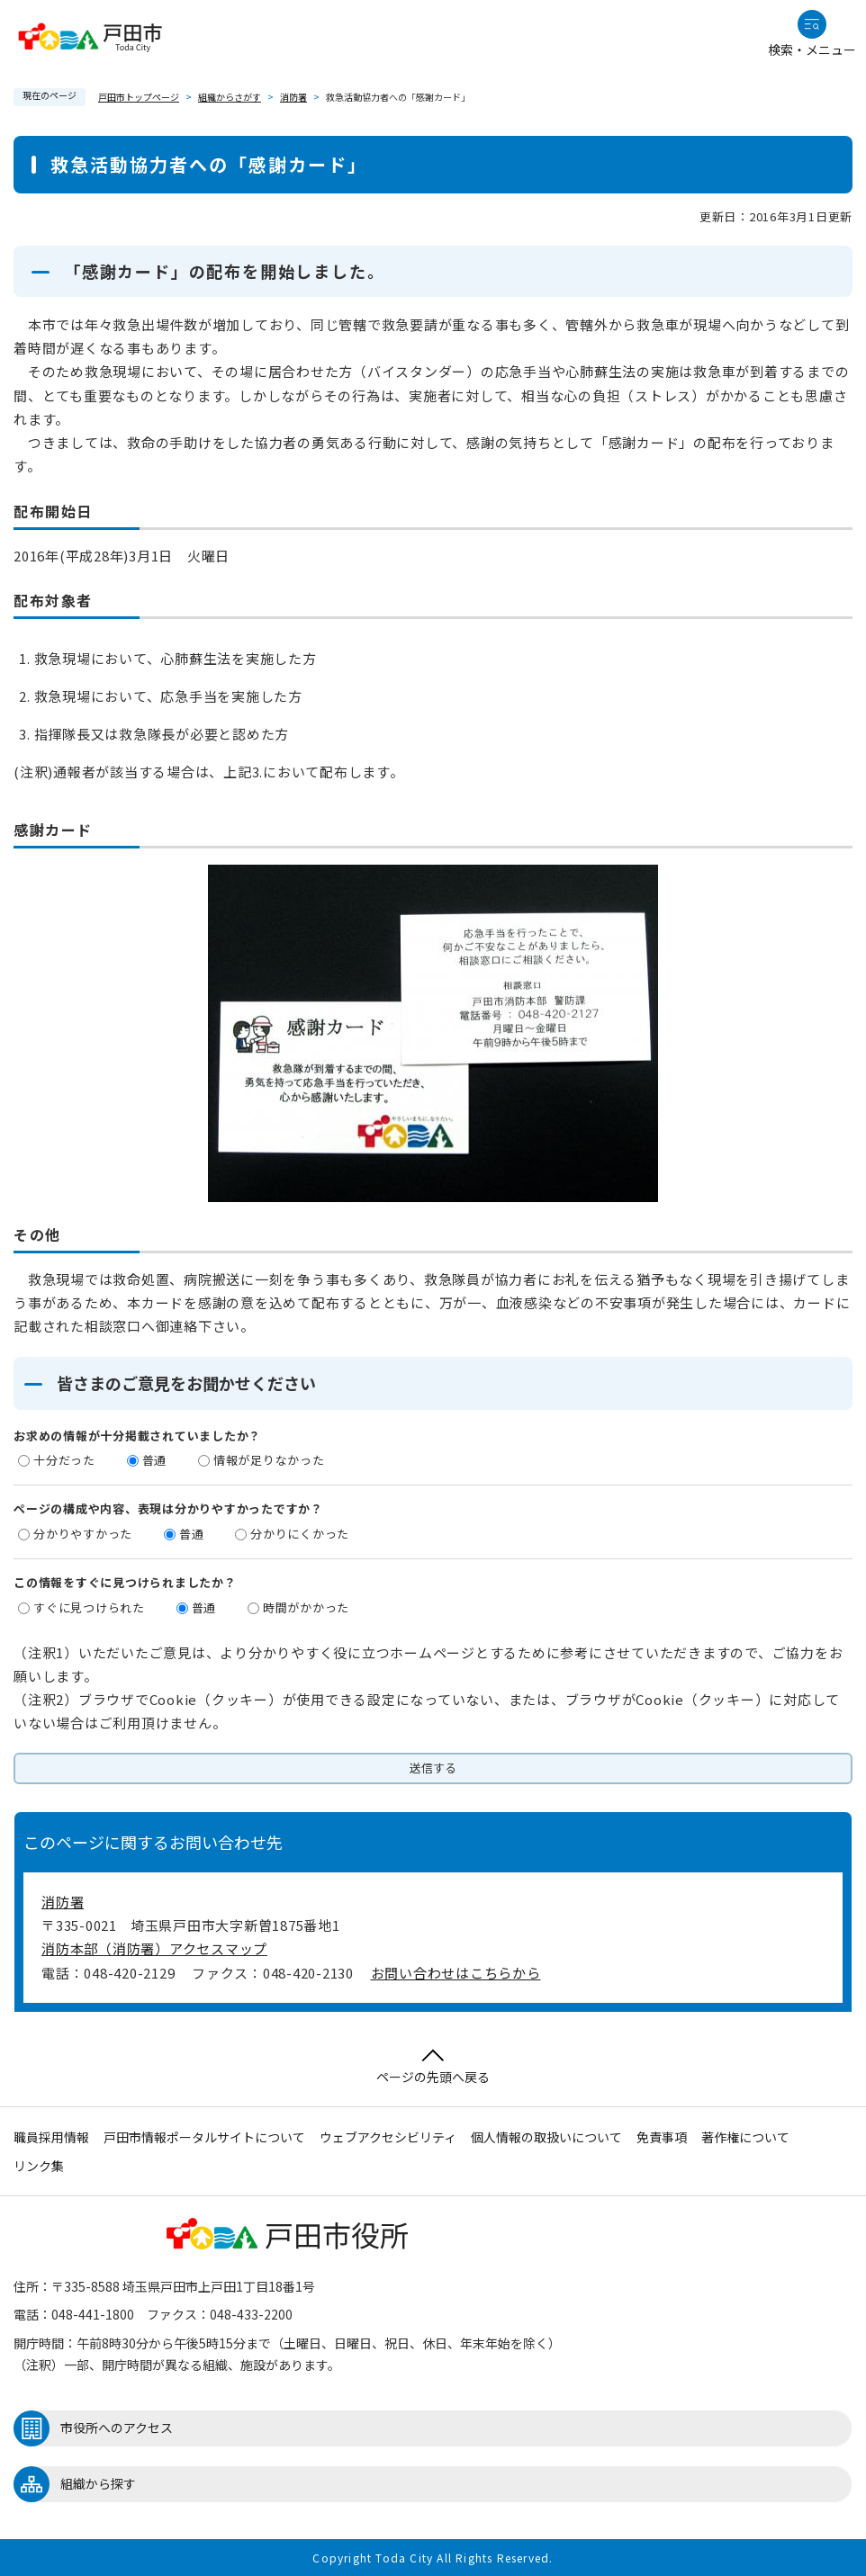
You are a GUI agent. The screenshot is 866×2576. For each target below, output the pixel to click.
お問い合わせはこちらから (456, 1972)
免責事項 (661, 2137)
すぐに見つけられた (89, 1607)
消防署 (293, 96)
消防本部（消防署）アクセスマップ (154, 1948)
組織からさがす (229, 96)
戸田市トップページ (138, 96)
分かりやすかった (82, 1533)
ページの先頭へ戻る (433, 2067)
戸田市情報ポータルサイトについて (204, 2137)
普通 (154, 1459)
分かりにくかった (299, 1533)
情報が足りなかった (269, 1459)
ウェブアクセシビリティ (388, 2137)
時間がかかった (306, 1607)
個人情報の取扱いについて (546, 2137)
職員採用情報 (51, 2137)
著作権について (745, 2137)
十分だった (64, 1459)
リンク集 (39, 2166)
